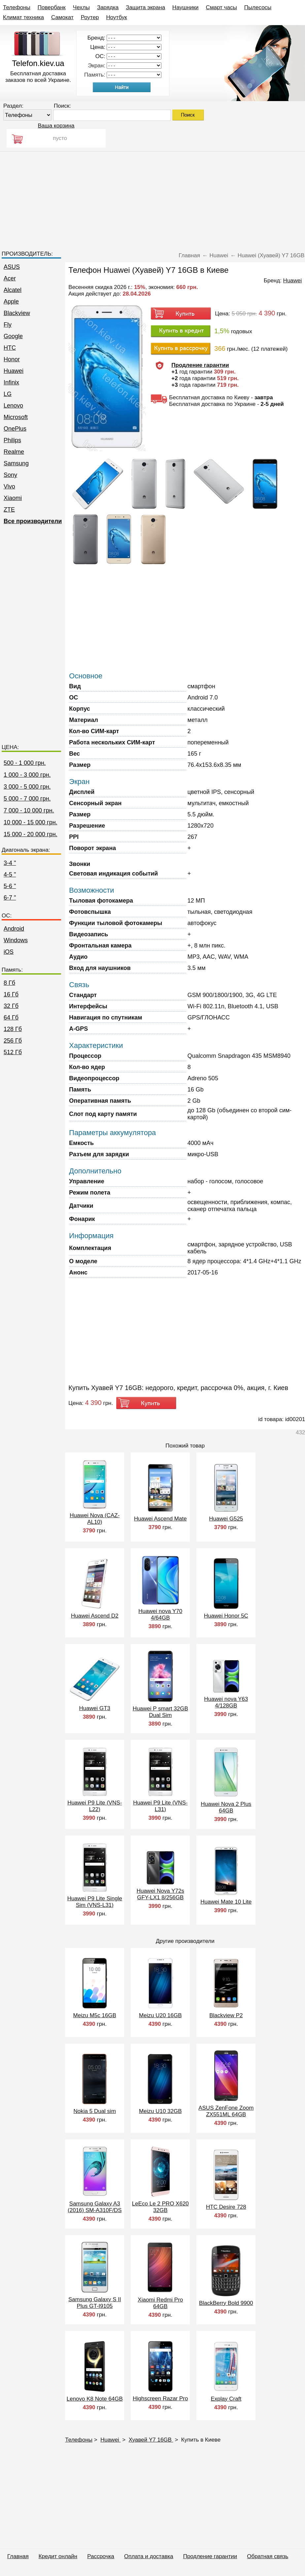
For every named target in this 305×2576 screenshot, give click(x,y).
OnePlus (15, 428)
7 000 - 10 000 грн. (29, 810)
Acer (10, 278)
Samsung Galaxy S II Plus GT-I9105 (94, 2302)
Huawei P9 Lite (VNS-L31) (160, 1806)
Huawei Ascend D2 (95, 1616)
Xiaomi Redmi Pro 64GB (160, 2303)
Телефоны (16, 7)
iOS (9, 951)
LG (8, 394)
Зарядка (108, 7)
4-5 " (10, 874)
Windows (16, 940)
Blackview (17, 313)
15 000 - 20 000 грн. (30, 834)
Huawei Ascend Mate (160, 1519)
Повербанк (52, 7)
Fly (8, 324)
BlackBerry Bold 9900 (226, 2303)
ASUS (12, 267)
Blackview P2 (226, 2015)
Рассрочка (100, 2556)
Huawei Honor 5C (226, 1616)
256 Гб (13, 1040)
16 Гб (11, 994)
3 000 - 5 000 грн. (27, 786)
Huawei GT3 (94, 1708)
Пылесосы (258, 7)
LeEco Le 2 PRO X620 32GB (160, 2206)
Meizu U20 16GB (160, 2015)
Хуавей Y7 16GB (151, 2440)
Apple (11, 301)
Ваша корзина (56, 126)
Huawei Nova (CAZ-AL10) (94, 1518)
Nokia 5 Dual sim (95, 2111)
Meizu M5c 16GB (94, 2015)
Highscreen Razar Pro (160, 2398)
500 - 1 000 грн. (25, 763)
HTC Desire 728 (226, 2207)
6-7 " (10, 897)
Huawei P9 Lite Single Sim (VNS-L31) (94, 1901)
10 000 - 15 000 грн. (30, 822)
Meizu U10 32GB (160, 2111)
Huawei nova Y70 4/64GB (160, 1614)
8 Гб (9, 983)
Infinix (11, 382)
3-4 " (10, 863)
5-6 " (10, 886)
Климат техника (23, 17)
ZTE (9, 509)
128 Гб (13, 1029)
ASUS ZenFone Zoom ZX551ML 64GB (226, 2111)
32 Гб (11, 1006)
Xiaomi (13, 498)
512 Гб (13, 1052)
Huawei (13, 371)
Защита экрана (145, 7)
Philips (12, 440)
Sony (10, 475)
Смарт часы (221, 7)
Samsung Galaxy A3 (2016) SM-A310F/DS (94, 2206)
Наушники (185, 7)
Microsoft (16, 417)
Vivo (9, 486)
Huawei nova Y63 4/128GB (226, 1702)
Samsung (16, 463)
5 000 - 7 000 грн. (27, 798)
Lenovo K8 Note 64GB (95, 2399)
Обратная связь (267, 2556)
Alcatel (12, 290)
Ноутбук (116, 17)
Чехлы (81, 7)
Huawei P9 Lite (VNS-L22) (94, 1806)
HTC (10, 347)
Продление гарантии (210, 2556)
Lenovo (13, 405)
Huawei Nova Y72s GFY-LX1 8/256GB (160, 1894)
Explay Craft (226, 2399)
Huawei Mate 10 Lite (226, 1902)
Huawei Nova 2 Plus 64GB (226, 1807)
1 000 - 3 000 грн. (27, 774)
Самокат (62, 17)
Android (14, 928)
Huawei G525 (226, 1519)
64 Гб (11, 1017)
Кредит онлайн (58, 2556)
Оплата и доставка (148, 2556)
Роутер (90, 17)
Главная (18, 2556)
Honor (12, 359)
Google (13, 336)
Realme (14, 451)
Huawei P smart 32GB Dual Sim (160, 1711)
